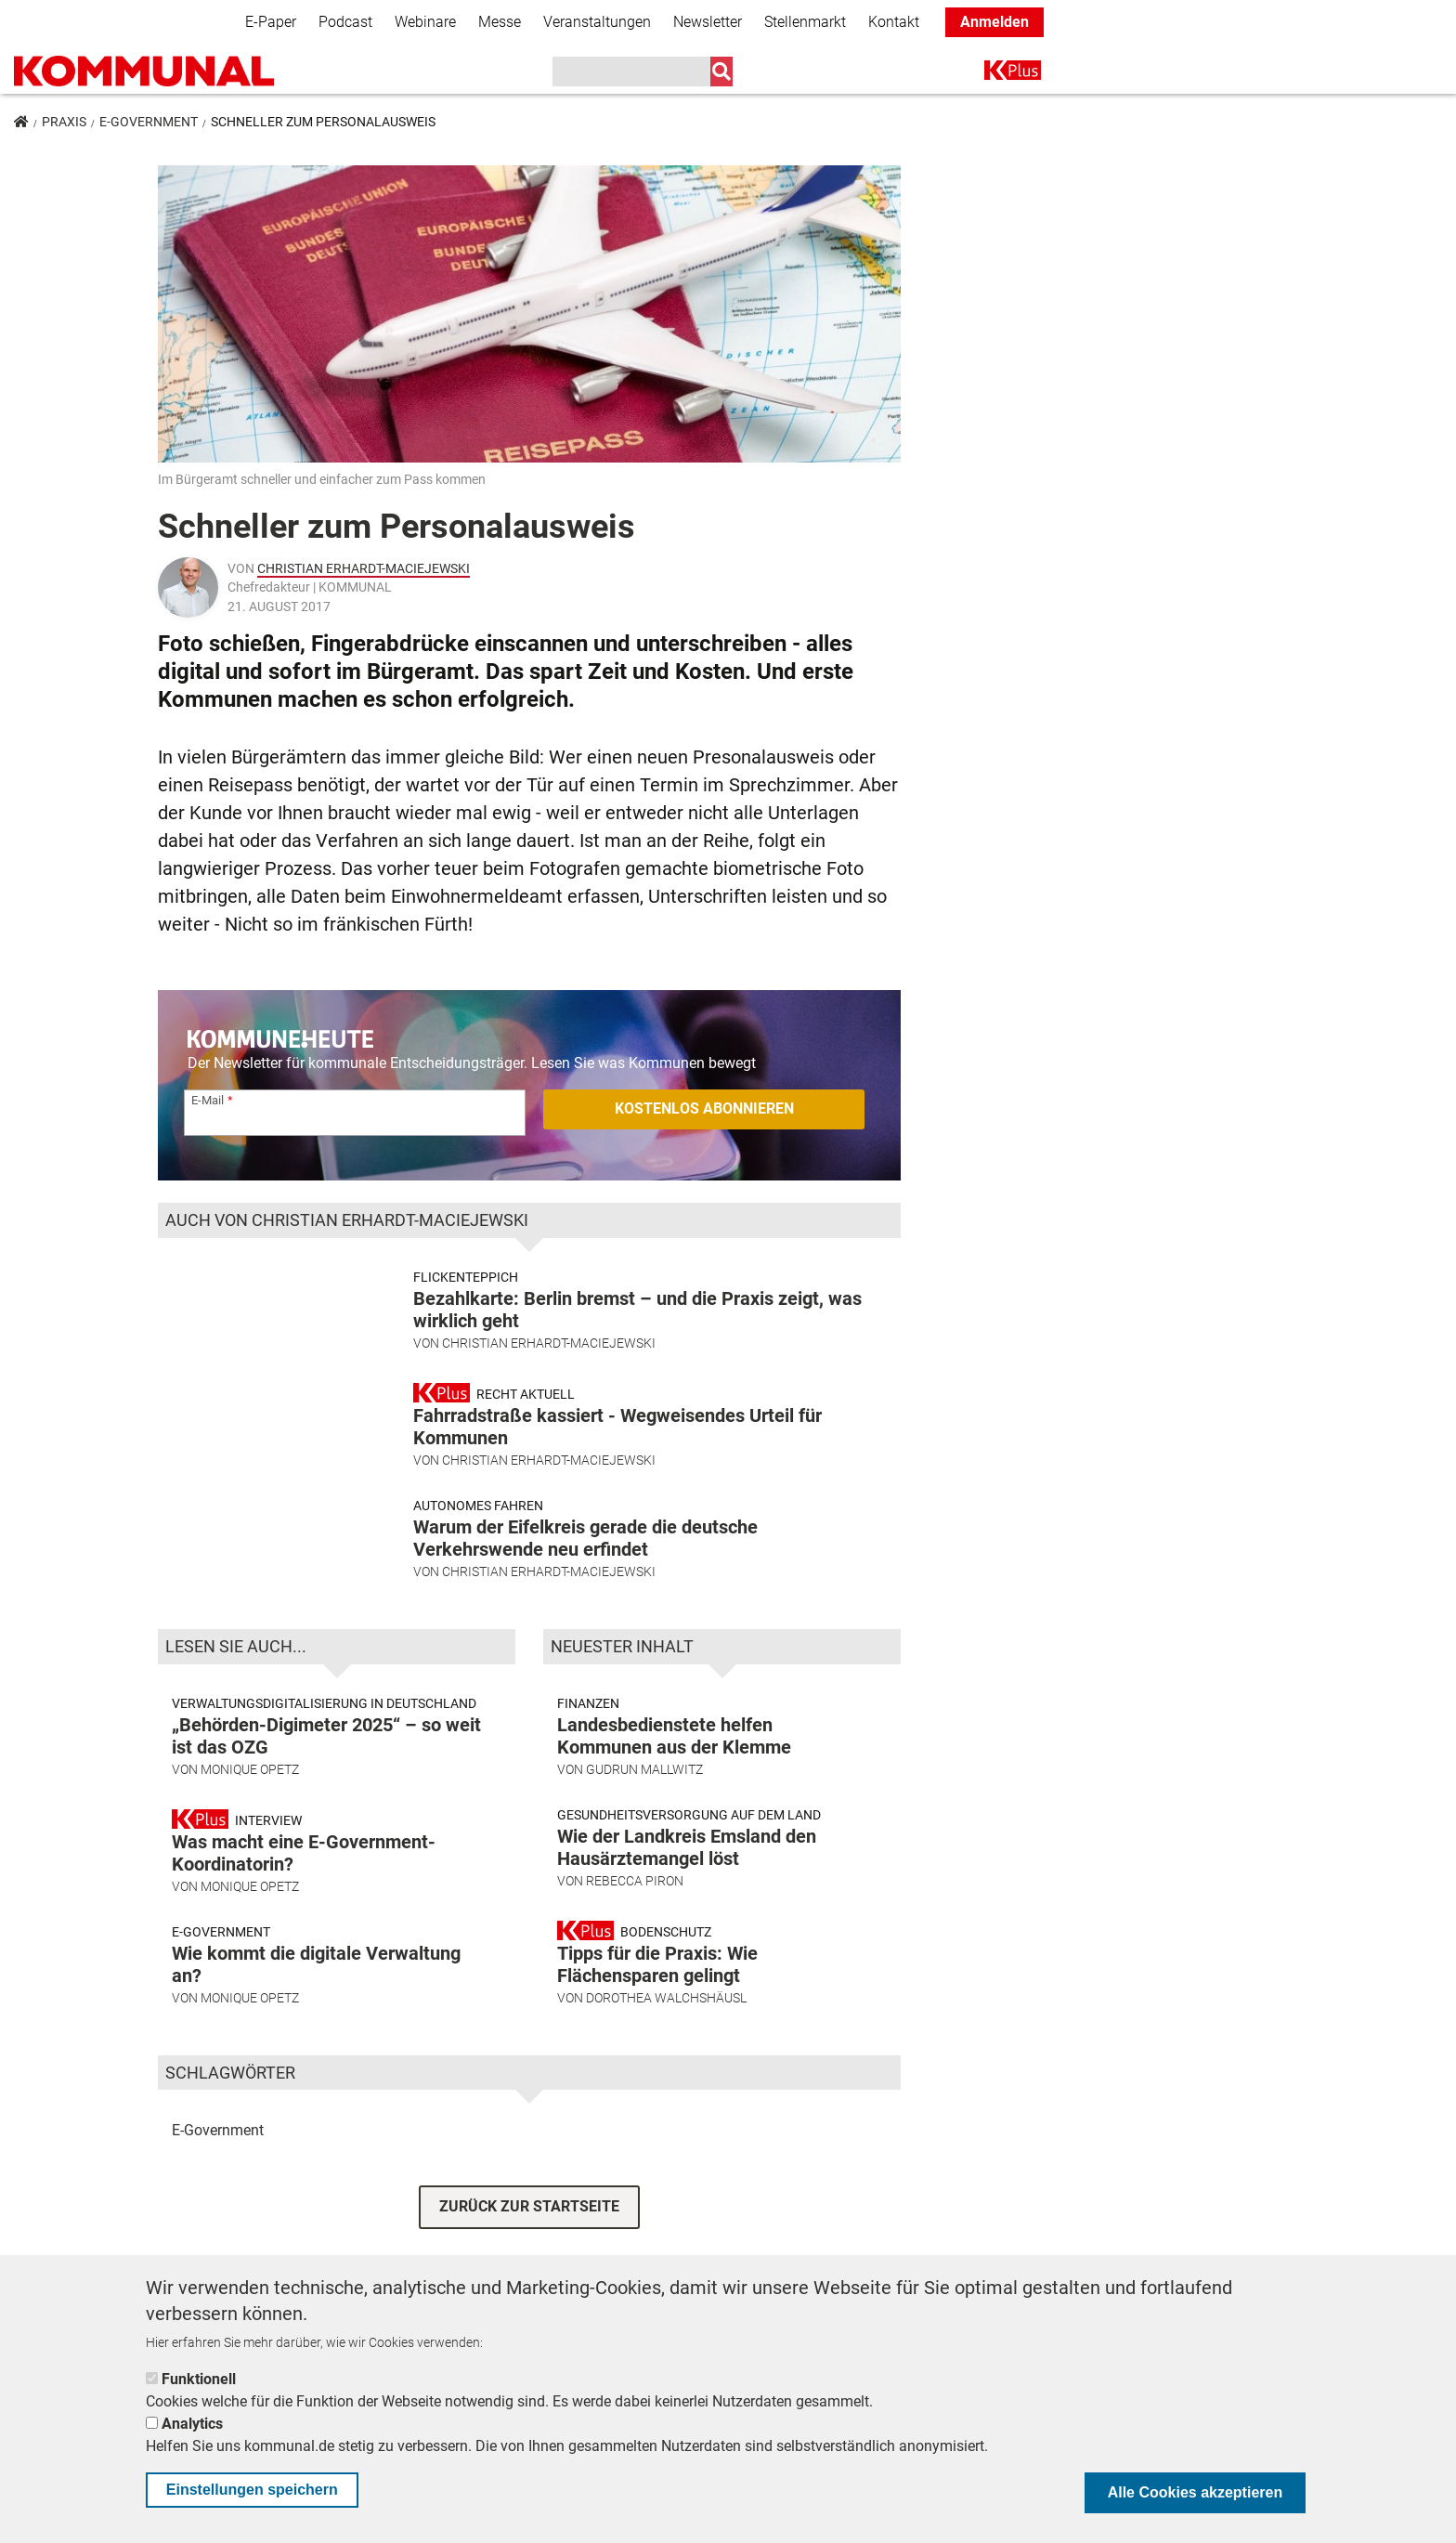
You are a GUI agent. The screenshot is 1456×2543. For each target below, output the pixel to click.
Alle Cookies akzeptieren (1195, 2492)
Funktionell (199, 2379)
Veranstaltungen (597, 22)
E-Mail (207, 1100)
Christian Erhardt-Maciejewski (363, 568)
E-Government (148, 121)
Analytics (192, 2423)
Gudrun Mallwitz (644, 1776)
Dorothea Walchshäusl (666, 2005)
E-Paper (270, 22)
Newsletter (707, 22)
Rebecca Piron (634, 1888)
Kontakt (893, 22)
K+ (995, 74)
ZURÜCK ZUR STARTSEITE (529, 2214)
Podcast (345, 22)
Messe (499, 22)
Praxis (64, 121)
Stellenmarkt (805, 22)
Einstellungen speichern (252, 2489)
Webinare (425, 22)
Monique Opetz (250, 1776)
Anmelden (994, 22)
